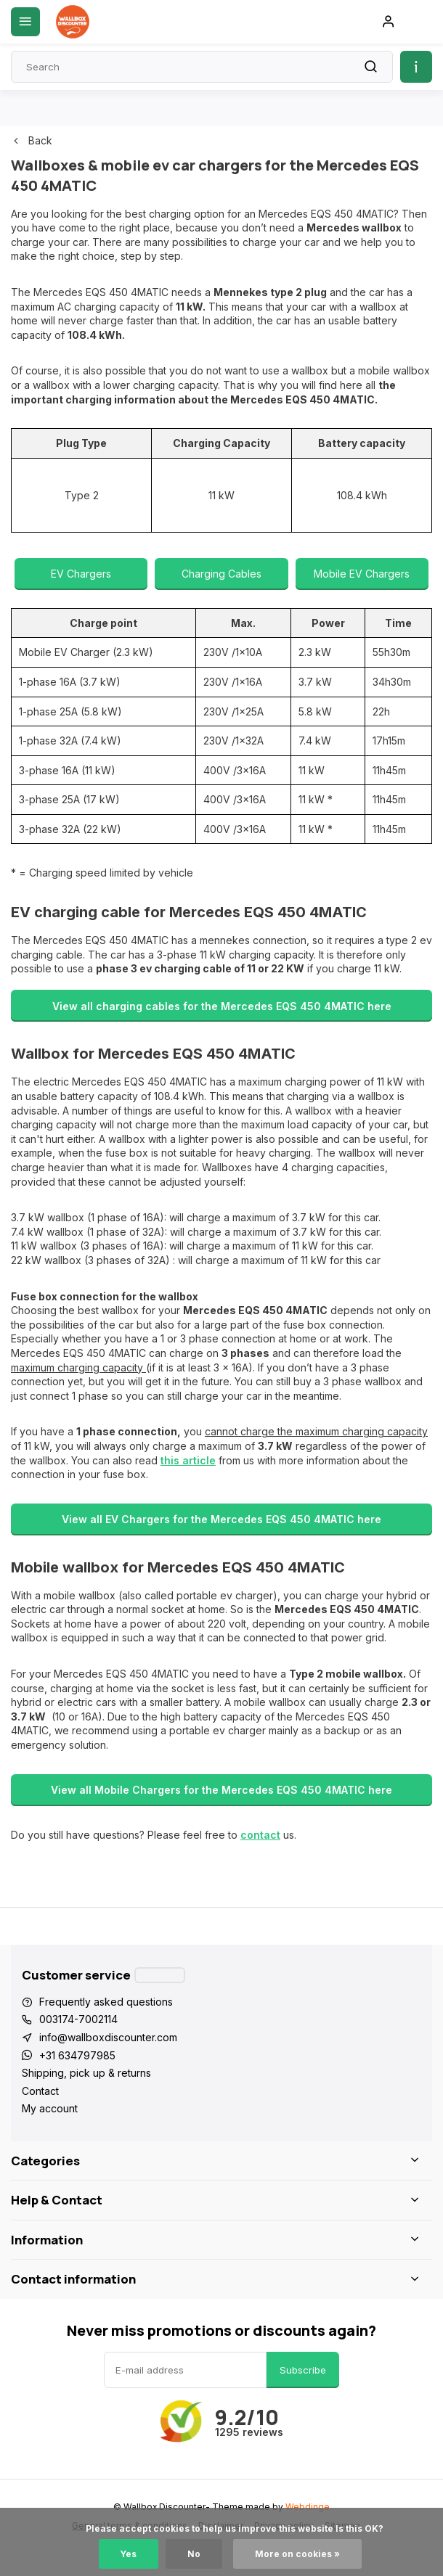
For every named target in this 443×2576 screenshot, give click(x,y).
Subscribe (303, 2370)
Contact (40, 2091)
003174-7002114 (78, 2019)
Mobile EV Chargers (362, 573)
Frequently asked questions (106, 2001)
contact (260, 1835)
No (193, 2553)
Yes (129, 2553)
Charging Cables (221, 573)
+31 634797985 (77, 2055)
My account (50, 2108)
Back (31, 140)
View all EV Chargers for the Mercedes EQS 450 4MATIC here (221, 1519)
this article (188, 1460)
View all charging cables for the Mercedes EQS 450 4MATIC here (221, 1006)
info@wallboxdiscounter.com (108, 2037)
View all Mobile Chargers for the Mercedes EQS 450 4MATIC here (221, 1790)
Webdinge (307, 2506)
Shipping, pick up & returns (86, 2073)
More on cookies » (297, 2553)
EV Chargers (81, 573)
